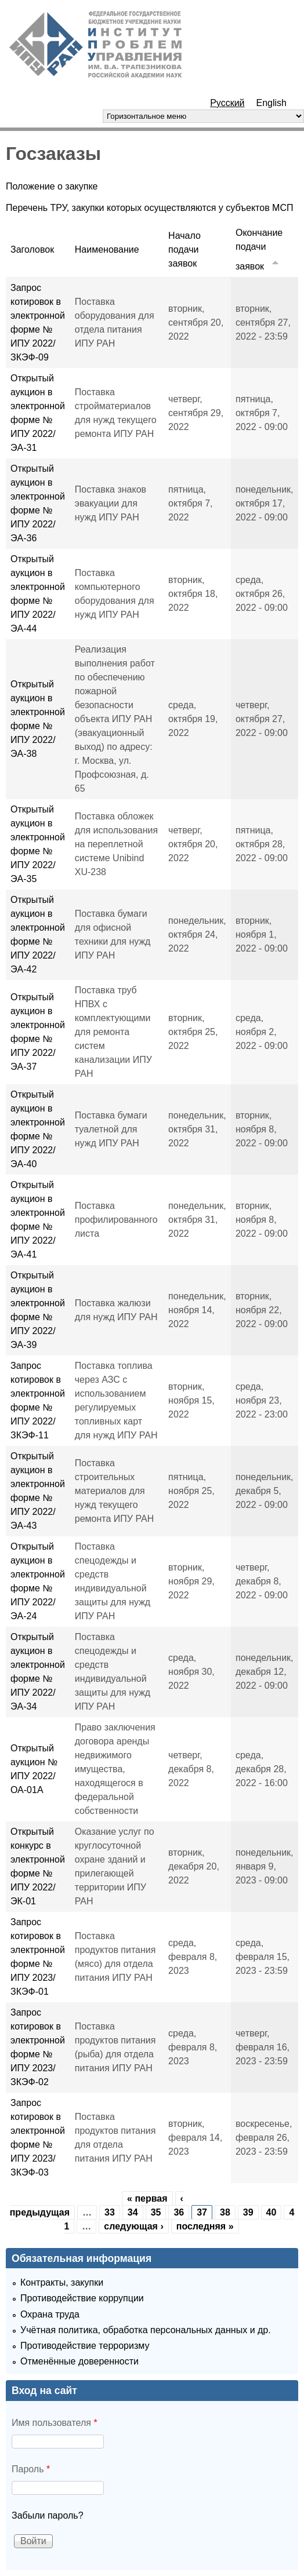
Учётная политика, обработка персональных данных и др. (145, 2330)
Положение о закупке (52, 186)
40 (271, 2212)
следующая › (133, 2226)
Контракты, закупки (61, 2282)
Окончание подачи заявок (259, 249)
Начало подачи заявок (184, 249)
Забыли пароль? (48, 2515)
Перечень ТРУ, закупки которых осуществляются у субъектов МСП (149, 208)
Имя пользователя (54, 2423)
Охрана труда (49, 2314)
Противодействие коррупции (82, 2298)
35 (156, 2212)
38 (225, 2212)
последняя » (205, 2226)
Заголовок (32, 249)
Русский (227, 103)
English (271, 103)
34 (133, 2212)
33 (109, 2212)
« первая (147, 2198)
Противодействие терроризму (84, 2346)
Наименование (107, 249)
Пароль (31, 2469)
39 (248, 2212)
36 (178, 2212)
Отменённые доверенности (79, 2361)
